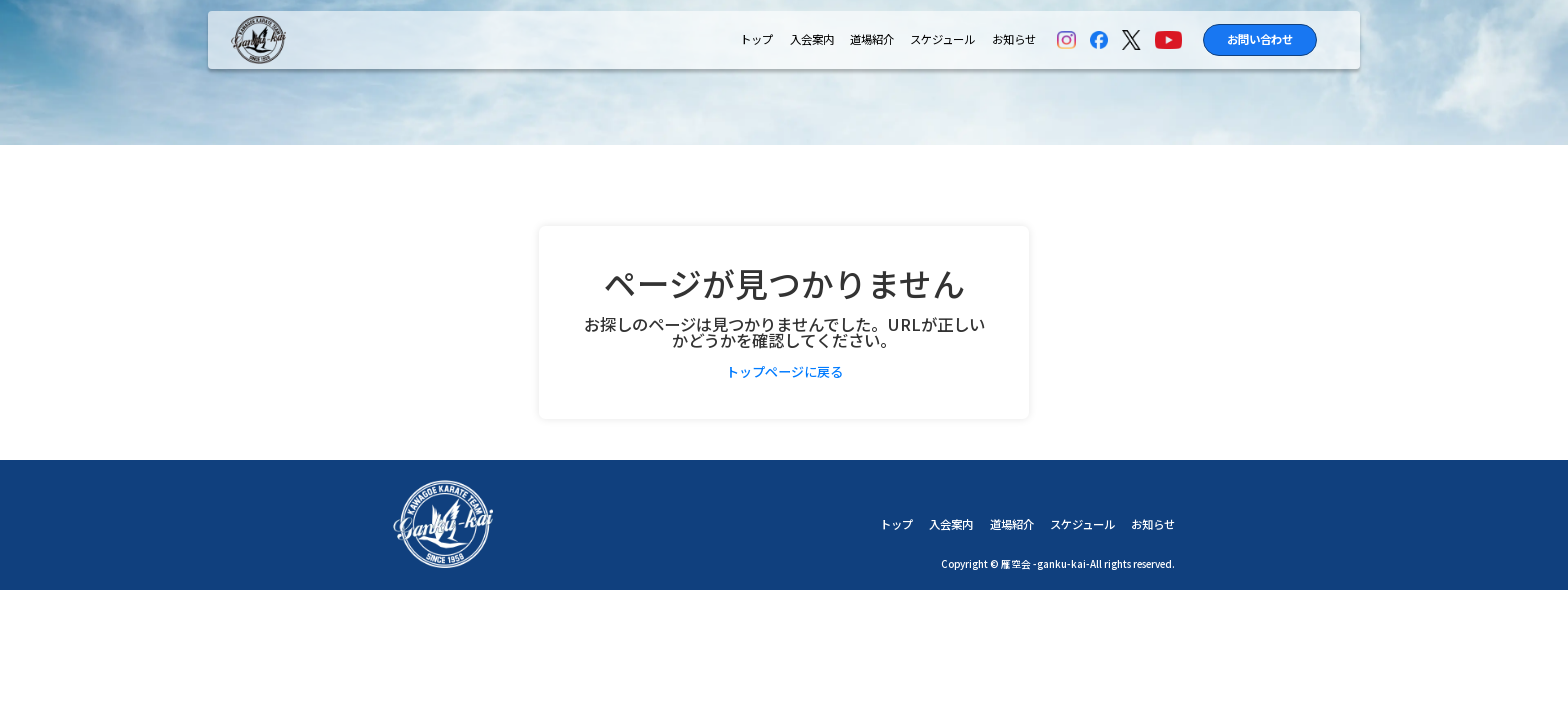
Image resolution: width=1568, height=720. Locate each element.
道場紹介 (872, 39)
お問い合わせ (1260, 39)
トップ (756, 39)
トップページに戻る (784, 371)
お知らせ (1014, 39)
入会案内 (812, 39)
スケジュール (942, 39)
